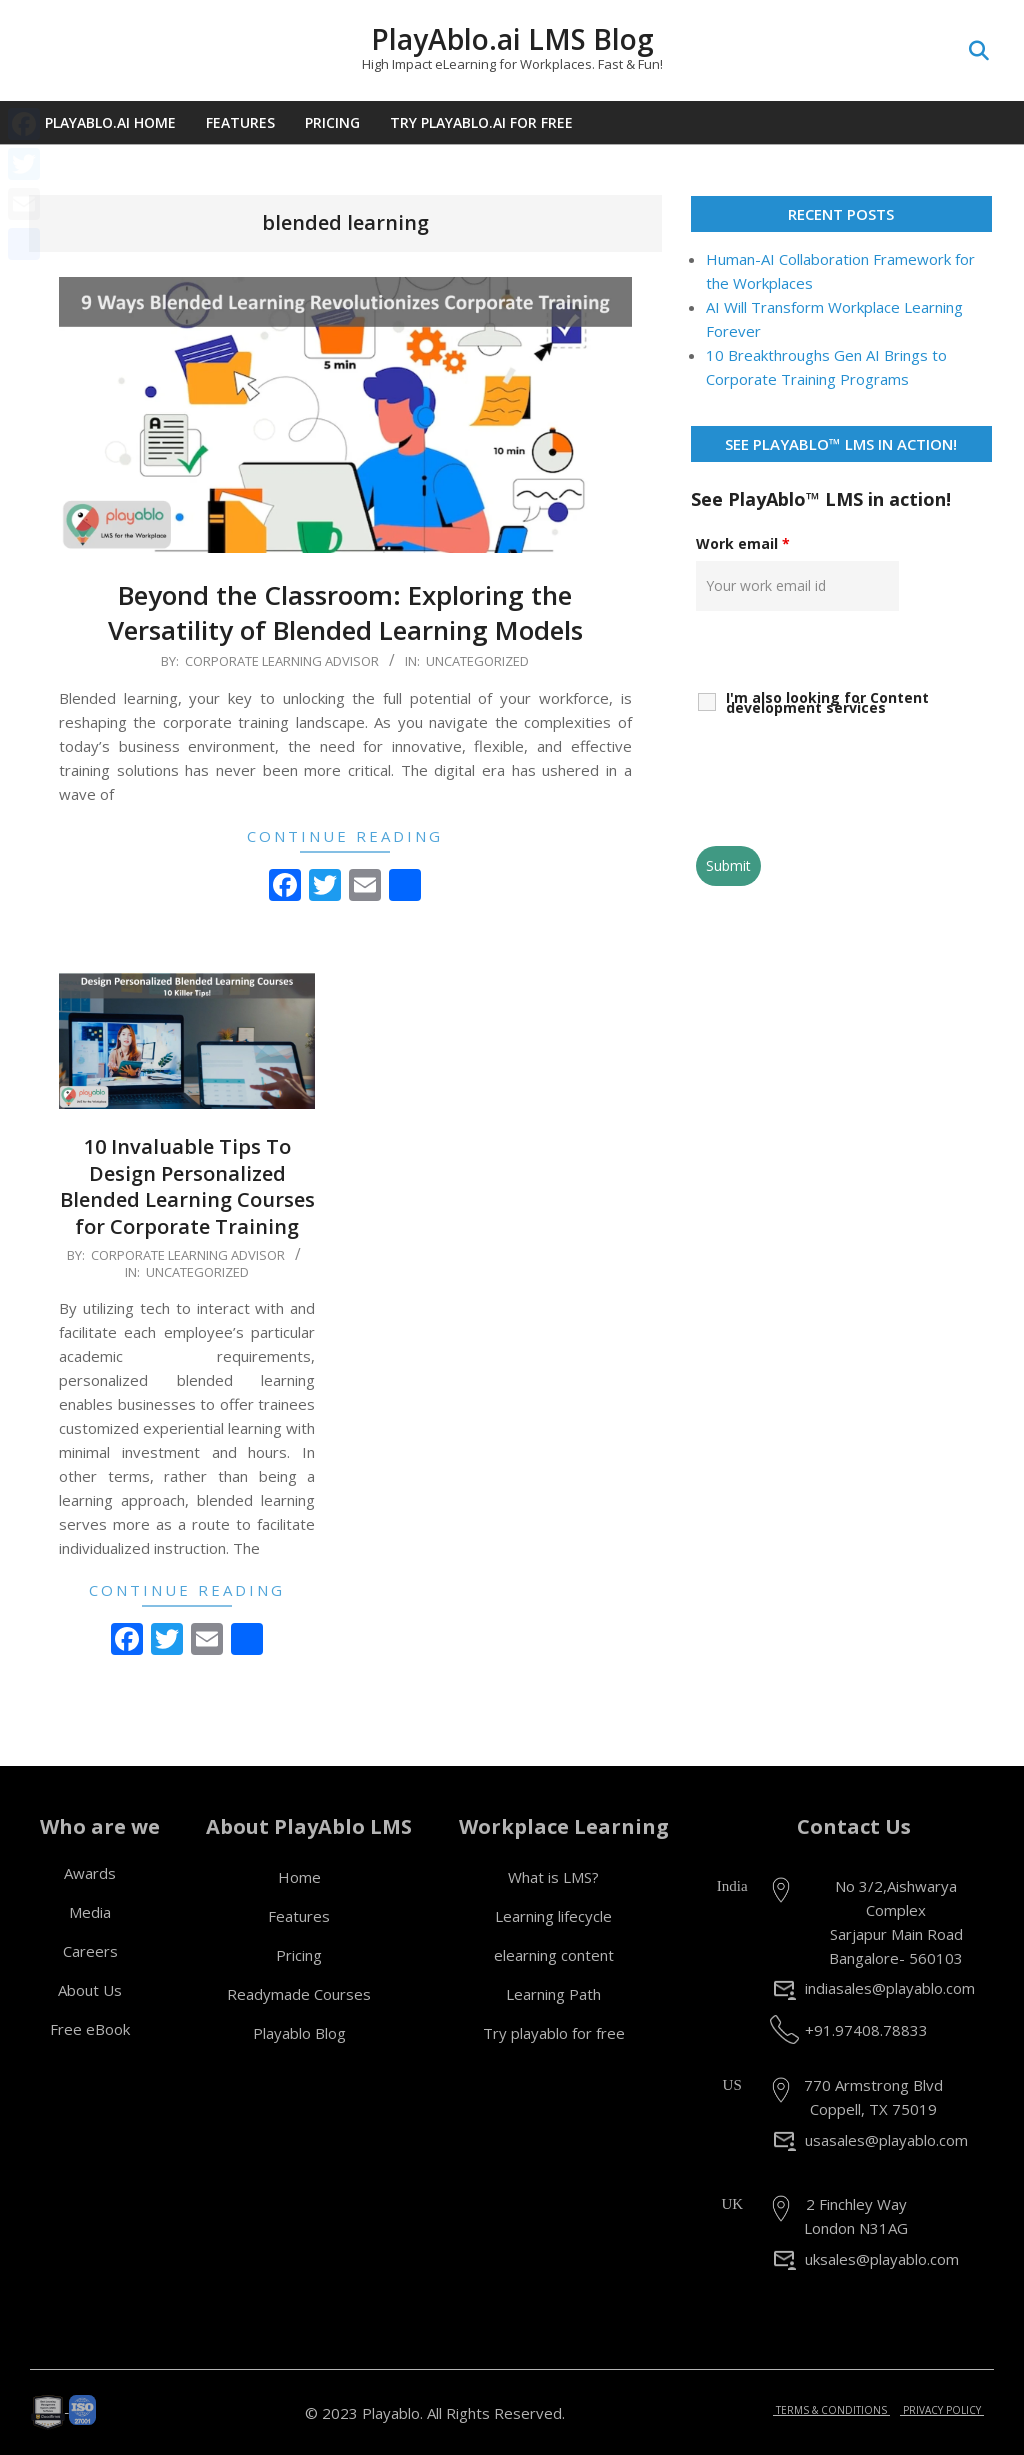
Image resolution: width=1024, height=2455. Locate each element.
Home (299, 1877)
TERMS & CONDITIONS (831, 2410)
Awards (90, 1873)
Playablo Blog (299, 2033)
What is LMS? (553, 1877)
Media (90, 1912)
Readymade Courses (299, 1994)
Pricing (299, 1955)
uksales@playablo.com (882, 2259)
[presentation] (848, 782)
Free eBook (90, 2029)
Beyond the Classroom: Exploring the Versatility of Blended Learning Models (345, 612)
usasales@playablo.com (886, 2140)
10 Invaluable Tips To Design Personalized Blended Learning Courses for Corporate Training (187, 1186)
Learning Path (553, 1994)
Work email (743, 544)
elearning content (554, 1955)
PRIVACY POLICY (942, 2410)
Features (299, 1916)
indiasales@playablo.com (890, 1988)
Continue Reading (345, 836)
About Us (90, 1990)
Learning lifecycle (553, 1916)
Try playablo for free (554, 2033)
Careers (90, 1951)
